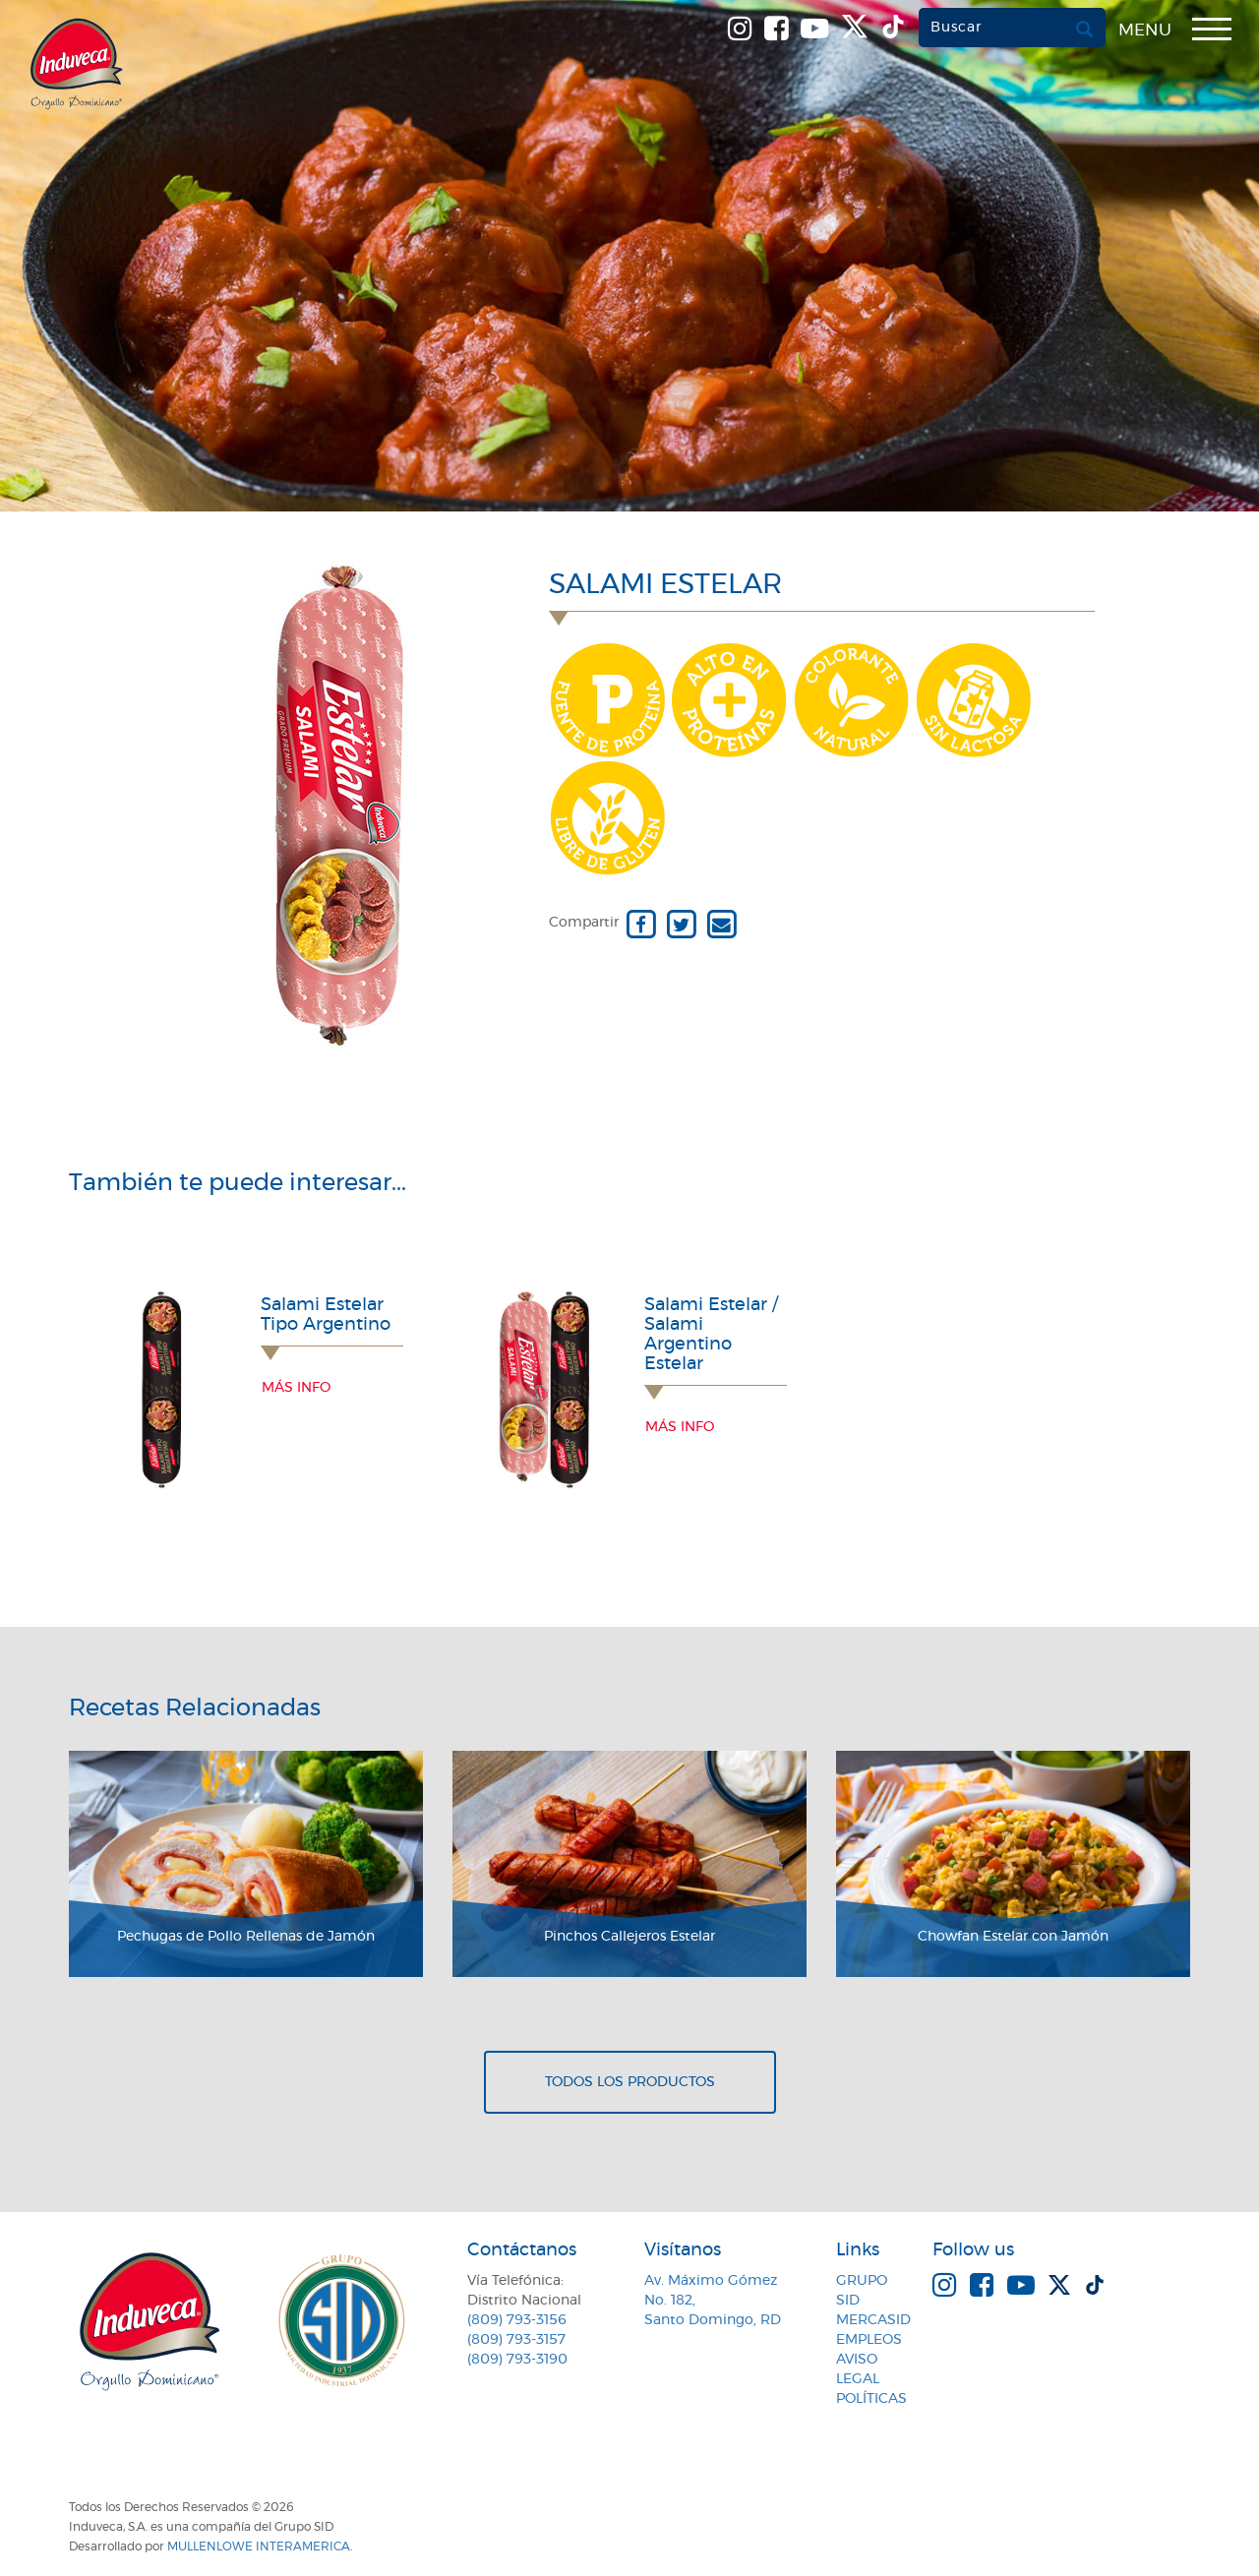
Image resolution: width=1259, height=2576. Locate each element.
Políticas (871, 2399)
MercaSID (873, 2320)
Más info (296, 1388)
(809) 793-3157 (516, 2340)
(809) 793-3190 (517, 2359)
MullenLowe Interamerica (258, 2546)
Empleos (869, 2340)
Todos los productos (630, 2082)
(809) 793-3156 (517, 2320)
